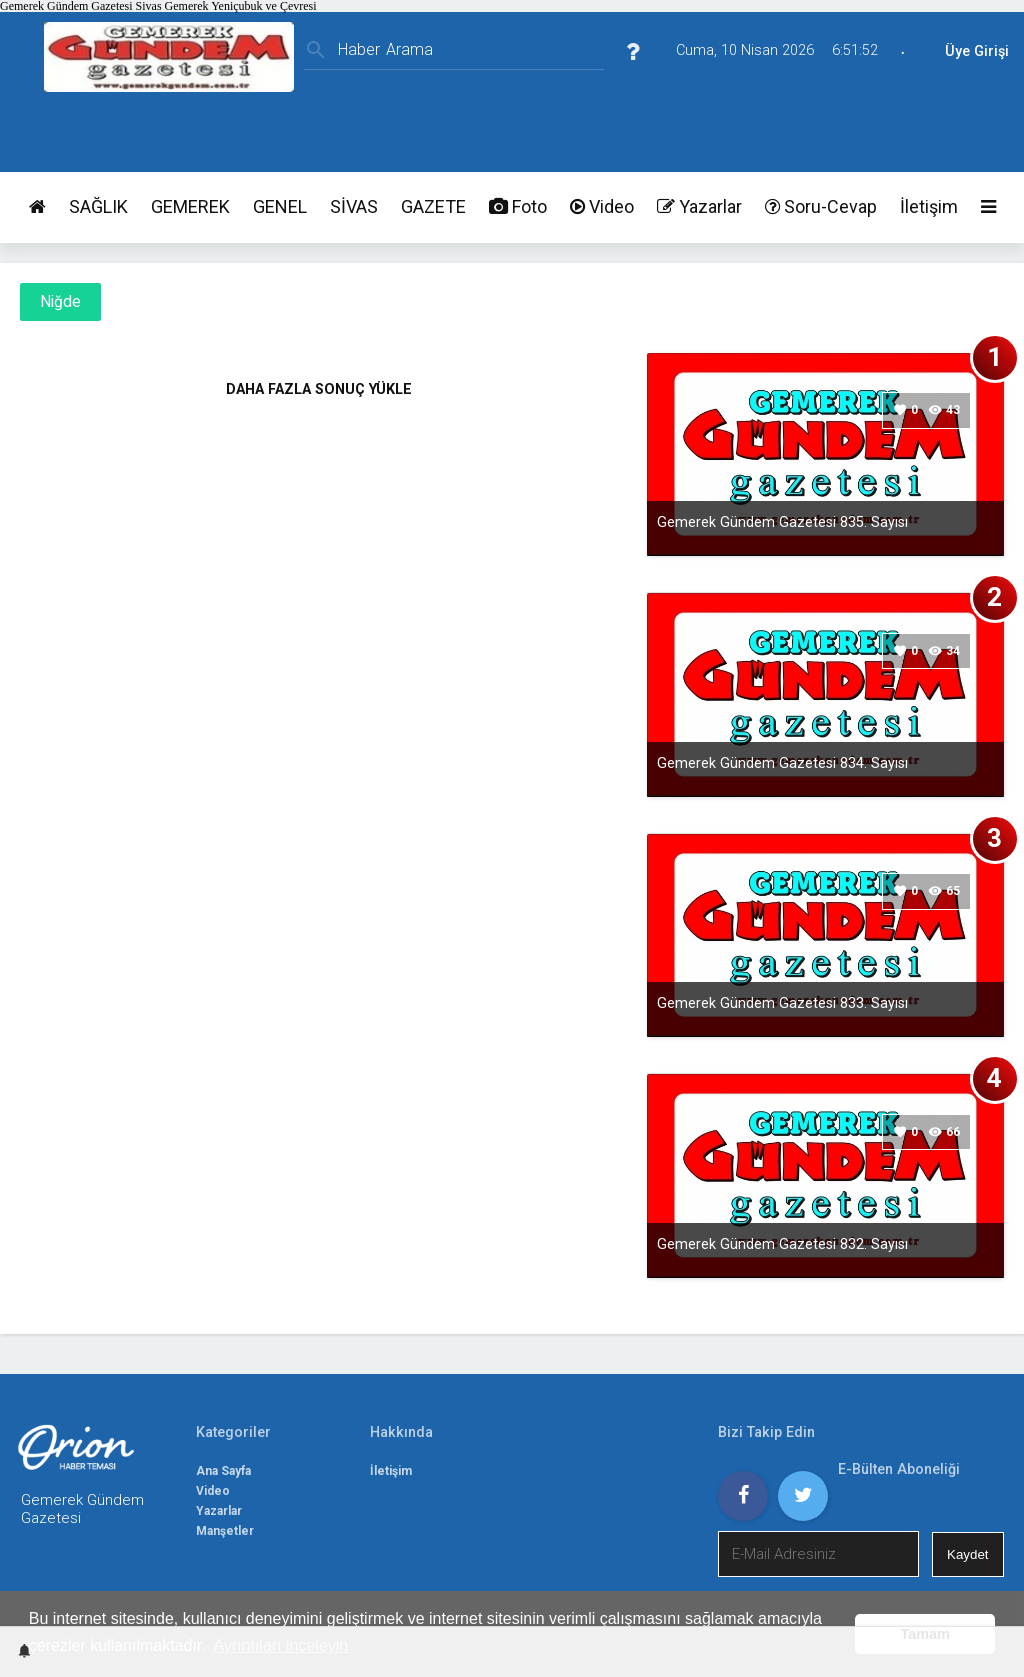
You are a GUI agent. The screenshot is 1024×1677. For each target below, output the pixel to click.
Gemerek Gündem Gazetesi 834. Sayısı (782, 763)
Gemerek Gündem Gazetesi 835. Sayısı (782, 522)
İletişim (929, 206)
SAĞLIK (98, 206)
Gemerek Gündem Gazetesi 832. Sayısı (782, 1244)
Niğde (60, 302)
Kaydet (968, 1554)
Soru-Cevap (821, 206)
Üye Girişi (977, 51)
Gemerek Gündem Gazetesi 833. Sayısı (782, 1003)
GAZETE (433, 206)
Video (602, 206)
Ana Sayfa (223, 1471)
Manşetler (225, 1531)
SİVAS (354, 206)
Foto (518, 206)
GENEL (280, 206)
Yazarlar (699, 206)
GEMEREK (190, 206)
